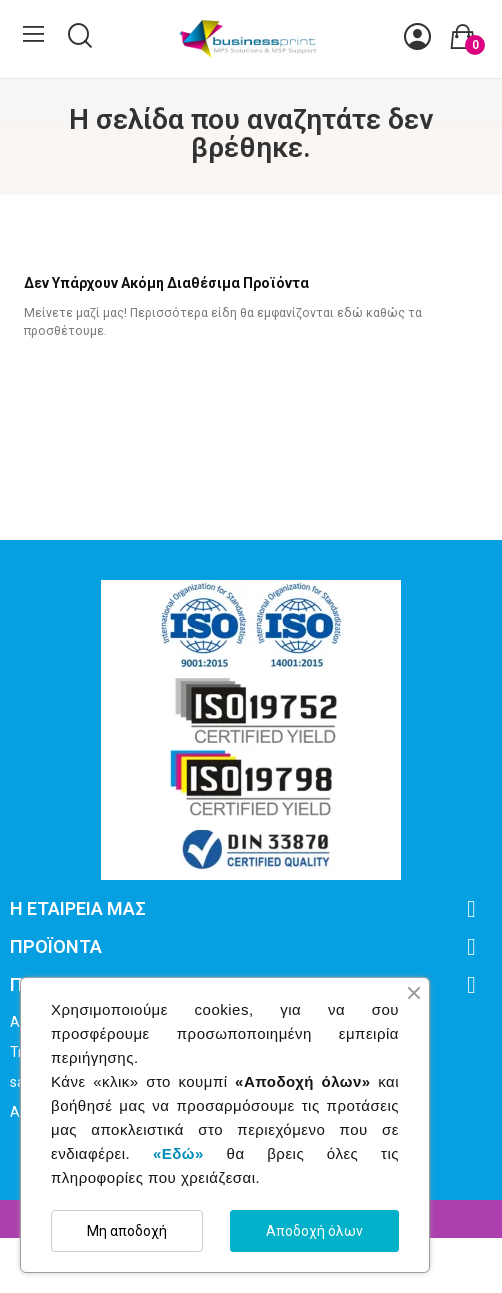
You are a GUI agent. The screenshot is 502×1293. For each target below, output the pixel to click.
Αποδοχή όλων (314, 1231)
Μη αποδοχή (127, 1231)
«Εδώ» (178, 1153)
